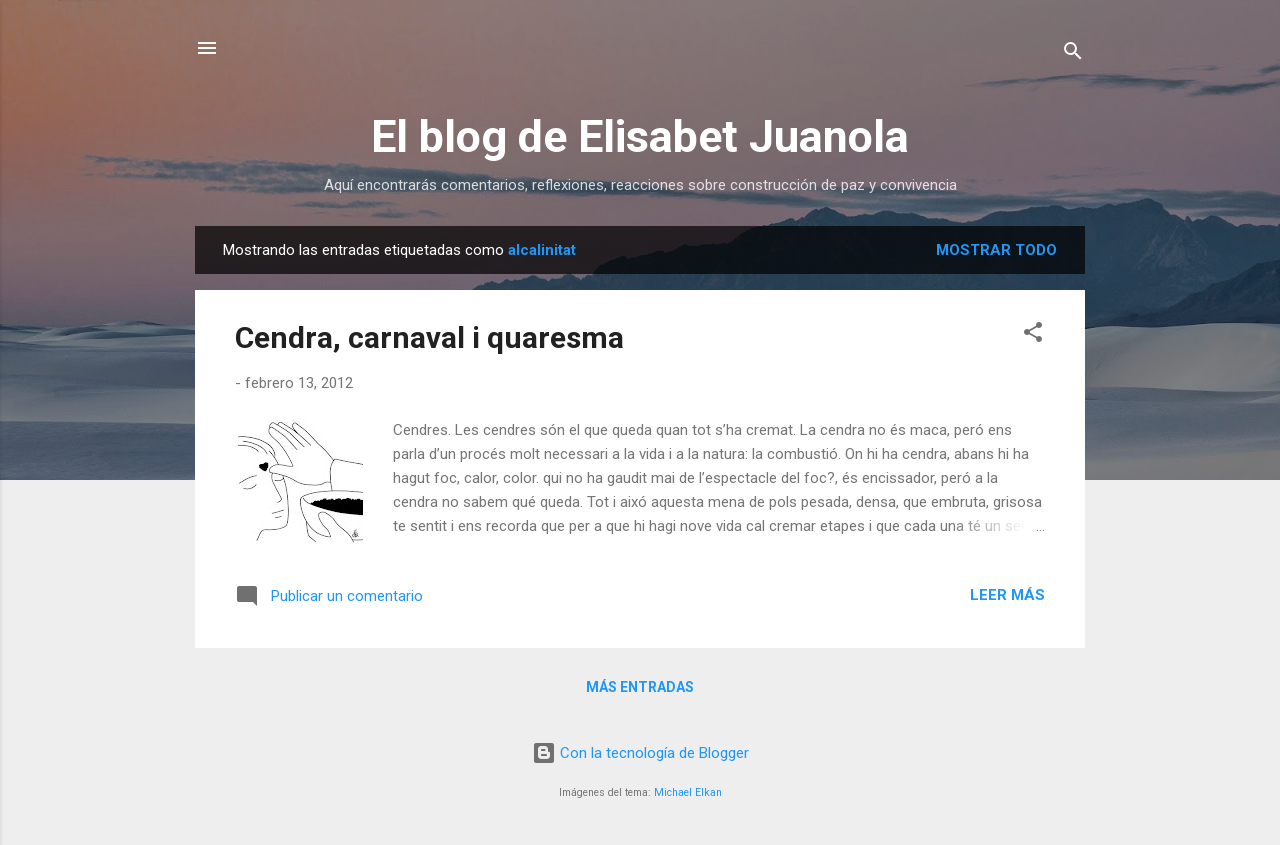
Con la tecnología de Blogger (640, 753)
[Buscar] (1073, 54)
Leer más (1007, 595)
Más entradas (640, 687)
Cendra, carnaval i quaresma (429, 337)
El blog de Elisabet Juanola (640, 136)
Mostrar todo (996, 250)
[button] (1033, 335)
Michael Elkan (688, 792)
